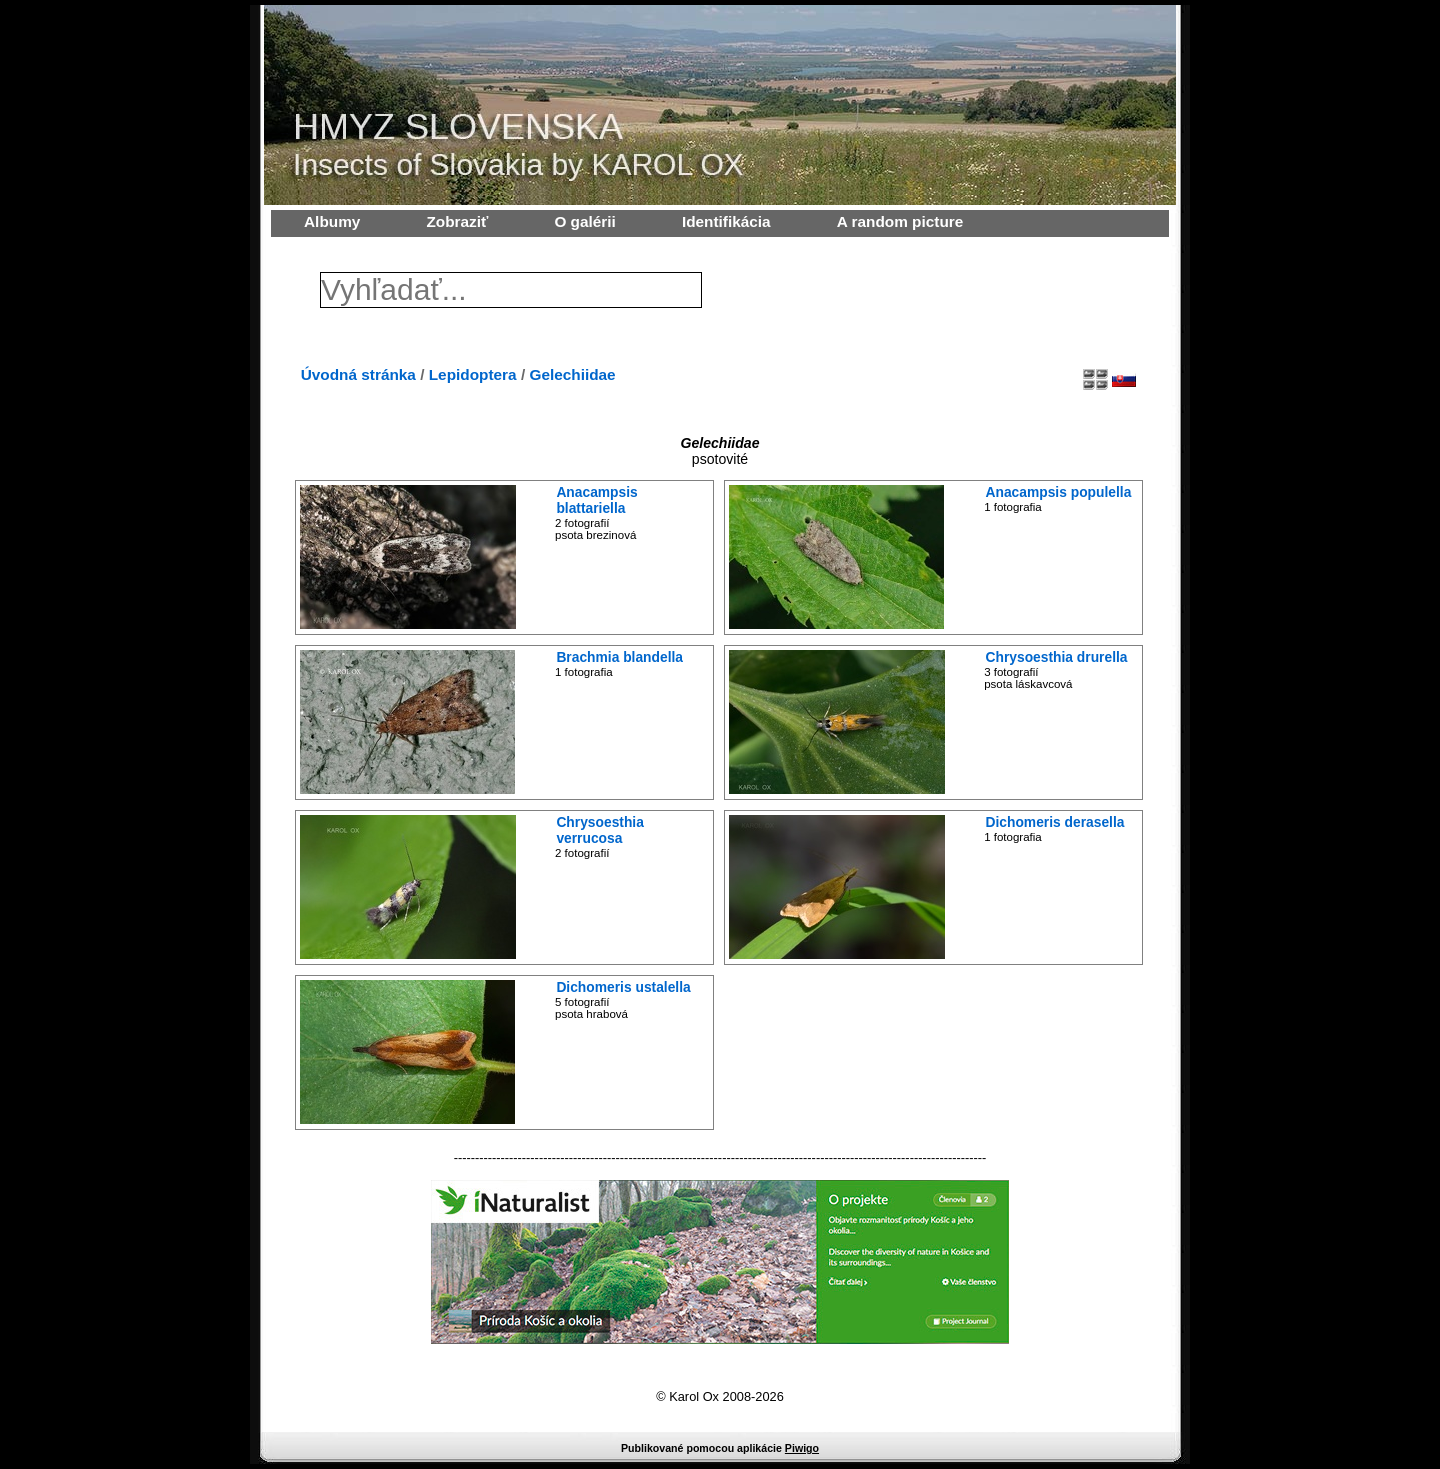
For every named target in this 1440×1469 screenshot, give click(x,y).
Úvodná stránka (358, 374)
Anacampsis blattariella (596, 500)
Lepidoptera (473, 374)
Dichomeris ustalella (623, 987)
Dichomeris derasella (1055, 822)
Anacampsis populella (1059, 492)
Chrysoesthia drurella (1057, 657)
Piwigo (802, 1448)
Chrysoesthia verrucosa (600, 830)
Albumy (332, 221)
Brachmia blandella (619, 657)
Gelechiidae (572, 374)
